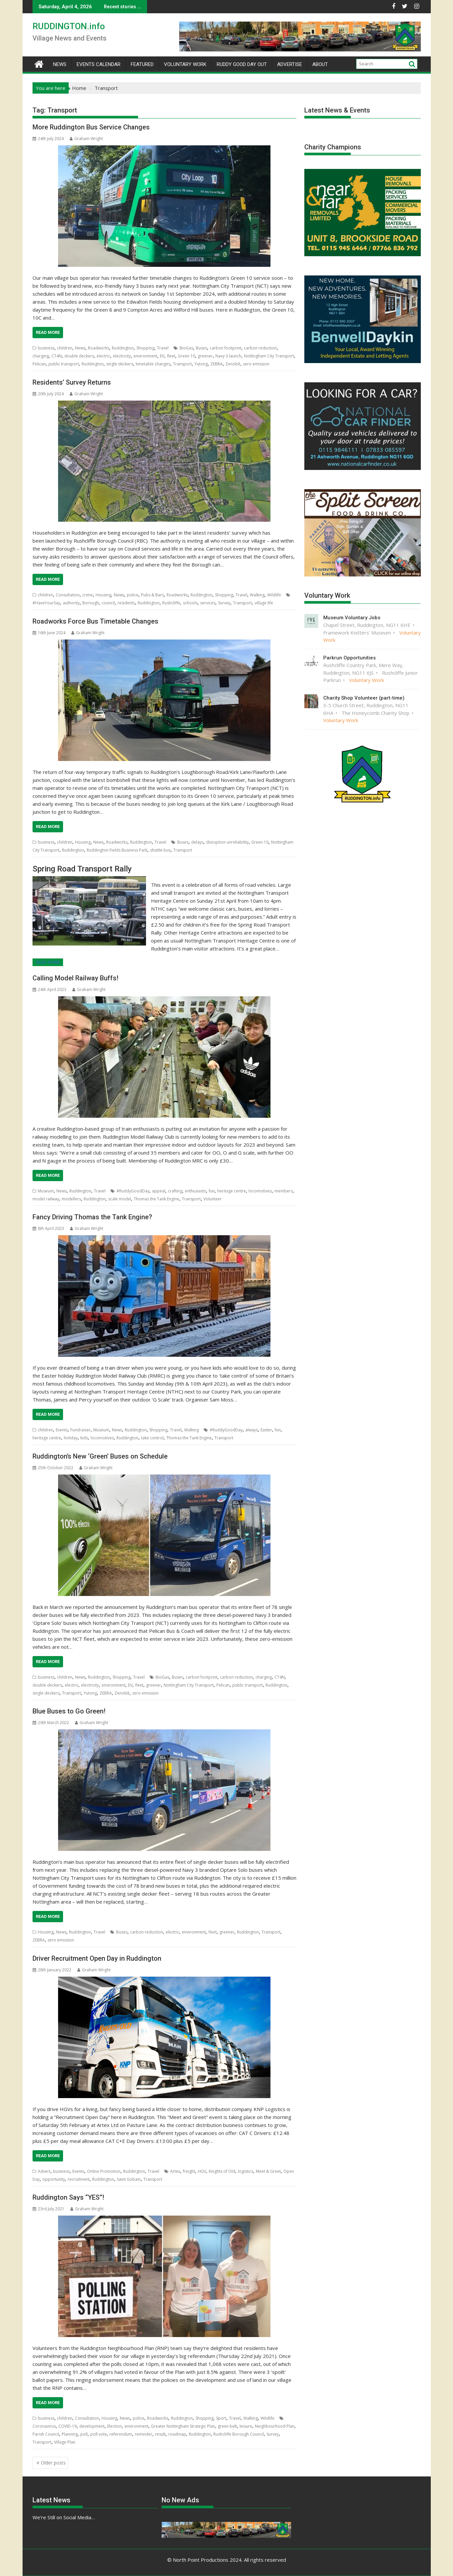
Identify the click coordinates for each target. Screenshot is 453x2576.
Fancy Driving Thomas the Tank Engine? (92, 1217)
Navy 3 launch (228, 356)
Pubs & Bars (152, 595)
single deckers (119, 364)
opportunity (53, 2179)
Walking (257, 595)
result (160, 2434)
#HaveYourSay (46, 603)
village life (264, 603)
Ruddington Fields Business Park (117, 850)
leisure (246, 2426)
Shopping (145, 348)
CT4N (56, 356)
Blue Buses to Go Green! (69, 1711)
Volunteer (212, 1199)
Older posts (53, 2463)
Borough (90, 603)
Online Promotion (103, 2171)
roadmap (177, 2434)
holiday (71, 1438)
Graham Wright (86, 138)
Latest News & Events (337, 110)
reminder (143, 2434)
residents (126, 603)
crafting (175, 1191)
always (251, 1430)
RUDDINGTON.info (69, 26)
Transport (182, 364)
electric (103, 356)
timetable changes (153, 364)
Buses (201, 348)
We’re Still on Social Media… (64, 2517)
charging (41, 356)
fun (212, 1191)
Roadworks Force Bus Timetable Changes (95, 621)
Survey (224, 603)
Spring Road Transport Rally (82, 868)
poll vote (98, 2434)
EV (162, 356)
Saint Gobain (129, 2179)
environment (145, 356)
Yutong (201, 364)
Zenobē (232, 364)
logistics (245, 2171)
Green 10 (186, 356)
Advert (44, 2171)
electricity (122, 356)
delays (197, 842)
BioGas (186, 348)
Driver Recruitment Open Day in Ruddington (97, 1958)
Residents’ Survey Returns (72, 382)
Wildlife (274, 595)
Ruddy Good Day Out (242, 64)
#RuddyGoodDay (132, 1191)
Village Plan (64, 2442)
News (59, 64)
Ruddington (123, 348)
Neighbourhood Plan (274, 2426)
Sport (221, 2418)
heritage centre (231, 1191)
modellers (71, 1199)
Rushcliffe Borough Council (238, 2434)
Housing (103, 595)
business (46, 348)
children (64, 348)
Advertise (289, 64)
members (283, 1191)
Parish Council (46, 2434)
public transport (63, 364)
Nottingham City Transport (269, 356)
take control (152, 1438)
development (92, 2426)
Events (62, 1430)
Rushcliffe (171, 603)
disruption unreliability (227, 842)
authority (71, 603)
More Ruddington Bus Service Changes (91, 127)
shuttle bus (160, 850)
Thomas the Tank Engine (156, 1199)
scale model (119, 1199)
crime (87, 595)
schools (190, 603)
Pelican (39, 364)
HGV (202, 2171)
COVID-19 (67, 2426)
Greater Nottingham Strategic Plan (183, 2426)
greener (205, 356)
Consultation (68, 595)
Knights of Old (222, 2171)
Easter (266, 1430)
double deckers (79, 356)
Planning (70, 2434)
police (132, 595)
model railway (46, 1199)
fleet (171, 356)
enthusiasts (195, 1191)
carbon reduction (260, 348)
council (108, 603)
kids (84, 1438)
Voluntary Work (185, 64)
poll (84, 2434)
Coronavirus (44, 2426)
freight (189, 2171)
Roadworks (98, 348)
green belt (227, 2426)
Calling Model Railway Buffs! (75, 978)
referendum (121, 2434)
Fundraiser (80, 1430)
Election (114, 2426)
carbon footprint (225, 348)
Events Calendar (98, 64)
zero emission (256, 364)
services (207, 603)
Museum (46, 1191)
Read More (48, 332)
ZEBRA (216, 364)
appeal (158, 1191)
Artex (175, 2171)
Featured (142, 64)
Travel (163, 348)
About (320, 64)
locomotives (260, 1191)
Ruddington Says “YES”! (68, 2197)
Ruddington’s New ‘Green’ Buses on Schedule (100, 1456)
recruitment (79, 2179)
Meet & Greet (268, 2171)
